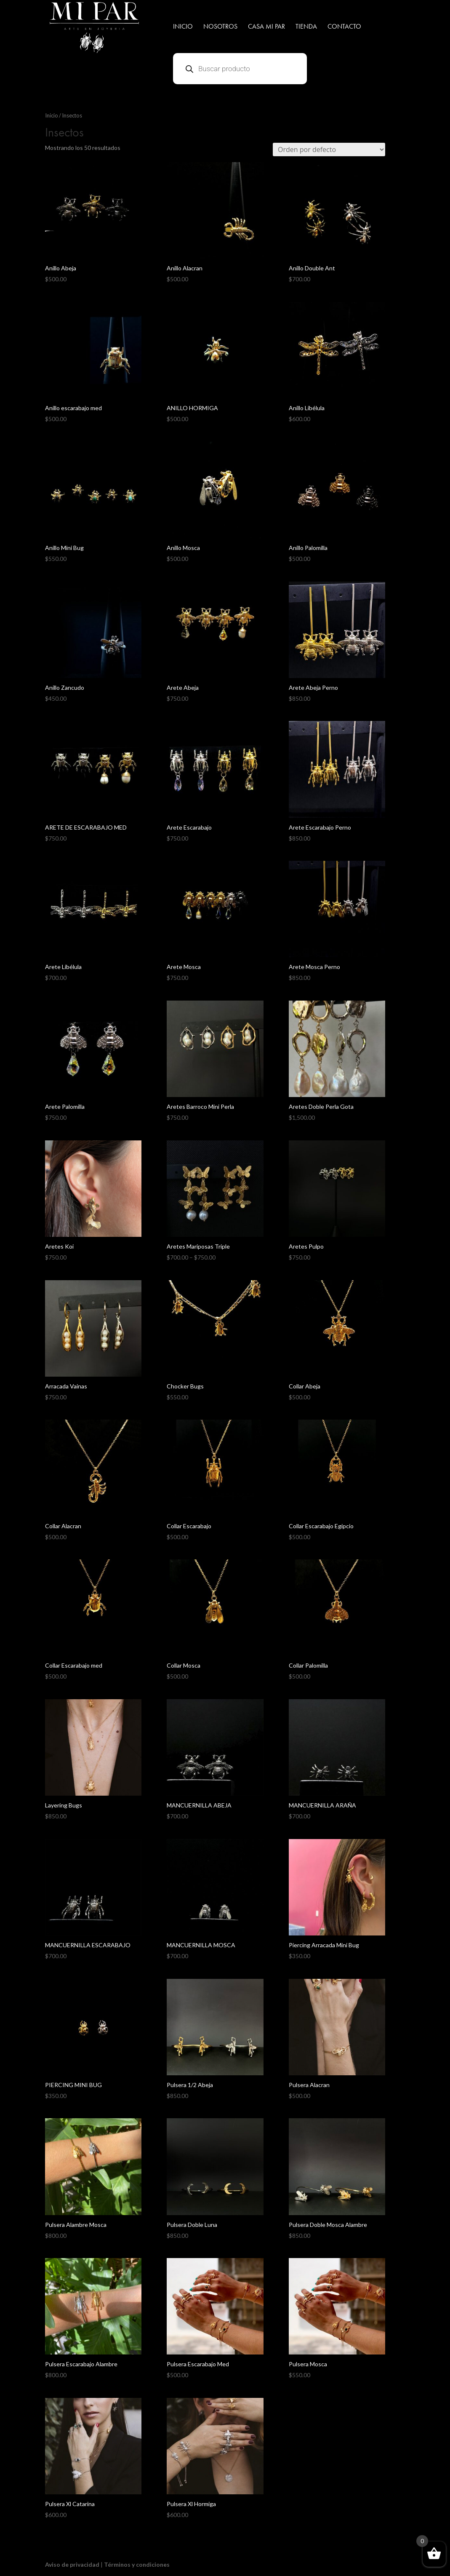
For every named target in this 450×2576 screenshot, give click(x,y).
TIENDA (306, 27)
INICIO (183, 27)
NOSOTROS (220, 27)
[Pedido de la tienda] (329, 149)
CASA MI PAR (266, 27)
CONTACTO (344, 27)
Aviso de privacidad (72, 2564)
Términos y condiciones (137, 2564)
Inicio (51, 115)
